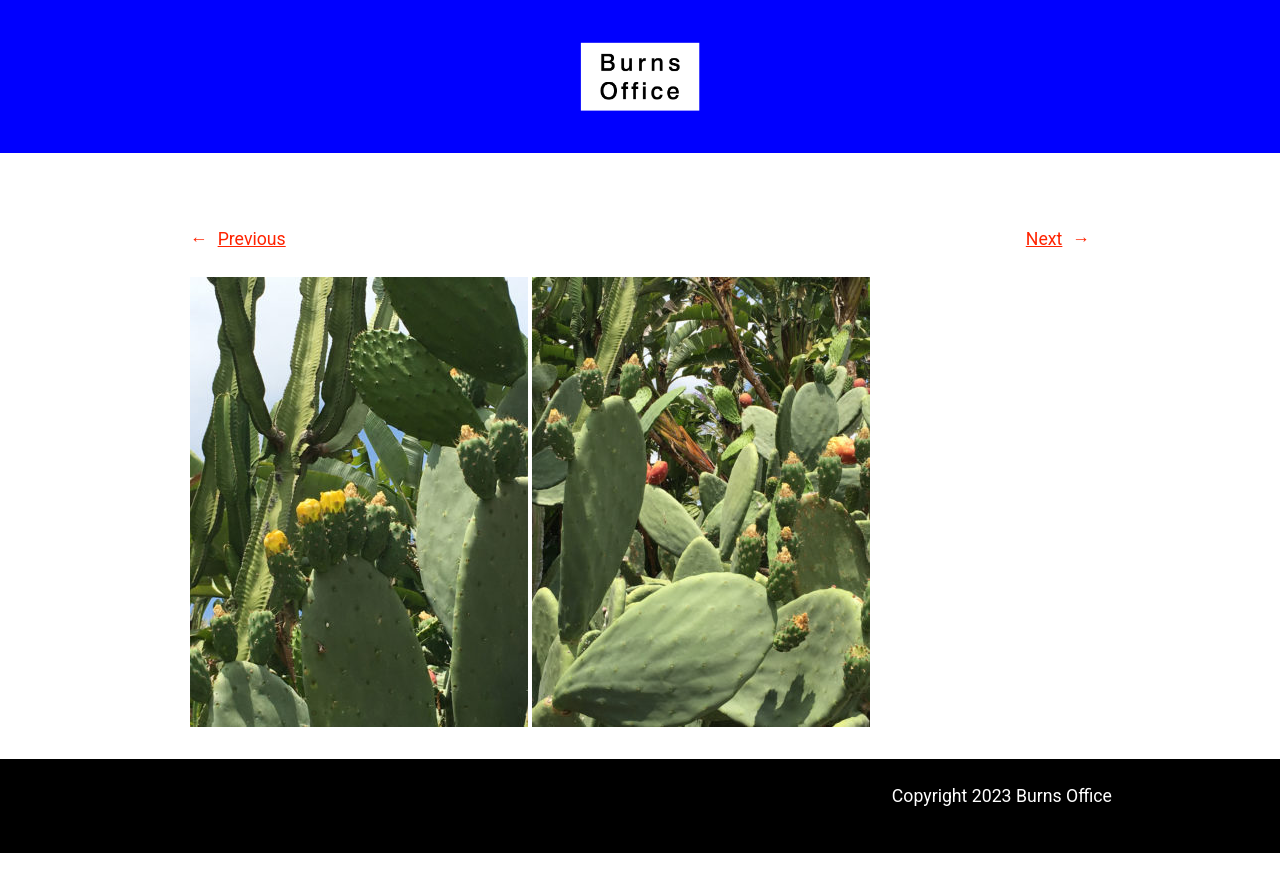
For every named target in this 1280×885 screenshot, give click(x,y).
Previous (252, 239)
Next (1044, 239)
